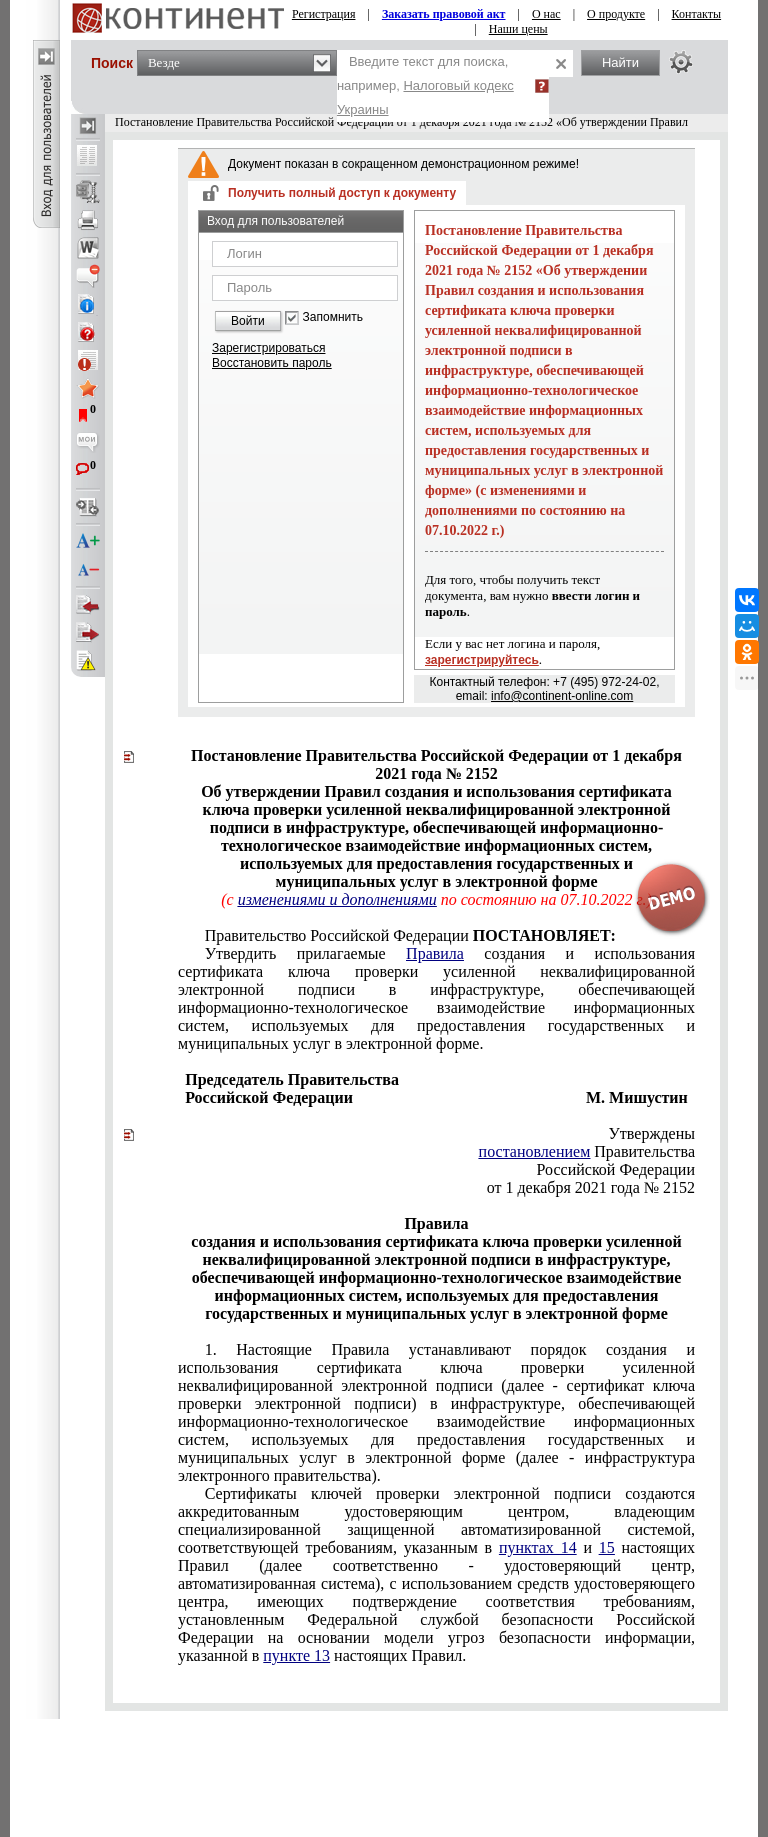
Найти (620, 62)
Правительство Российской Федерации (410, 935)
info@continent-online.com (562, 696)
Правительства (587, 1151)
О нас (546, 14)
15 (607, 1547)
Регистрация (324, 14)
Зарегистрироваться (268, 348)
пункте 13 (296, 1655)
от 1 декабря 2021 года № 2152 (591, 1187)
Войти (248, 321)
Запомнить (333, 317)
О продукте (616, 14)
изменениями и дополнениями (337, 899)
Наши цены (518, 29)
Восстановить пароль (272, 363)
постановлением (535, 1151)
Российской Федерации (616, 1169)
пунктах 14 (538, 1547)
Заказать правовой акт (444, 14)
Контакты (697, 14)
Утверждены (652, 1133)
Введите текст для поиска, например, (425, 85)
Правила (435, 953)
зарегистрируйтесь (482, 660)
